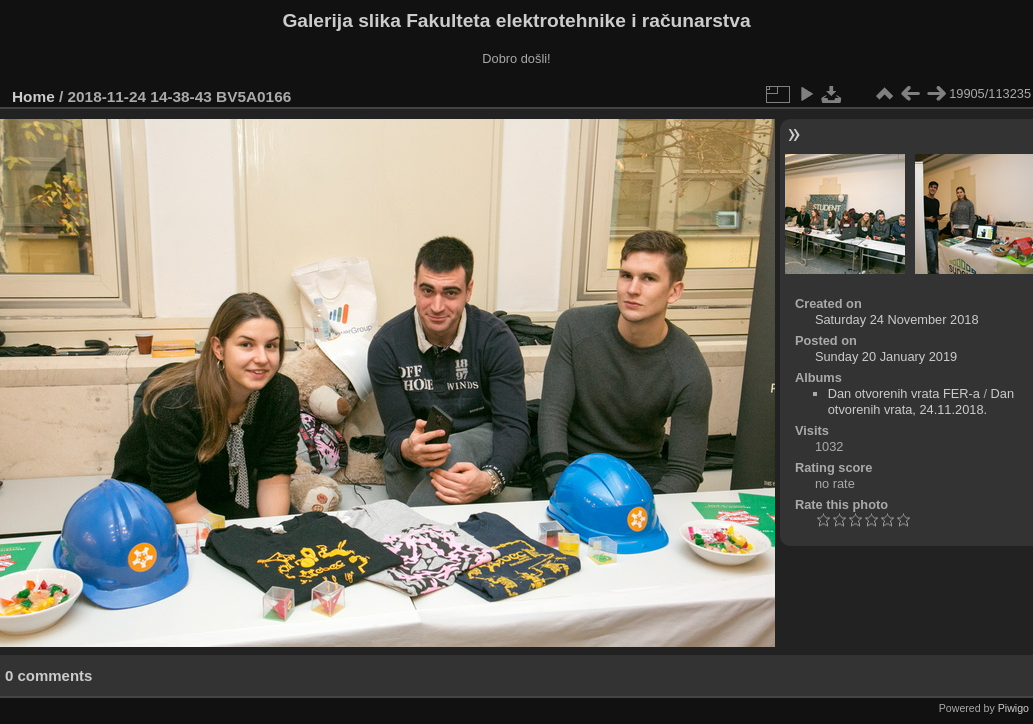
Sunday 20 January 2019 (886, 356)
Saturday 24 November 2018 (897, 319)
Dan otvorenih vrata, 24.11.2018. (921, 401)
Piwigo (1013, 708)
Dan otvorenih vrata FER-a (904, 393)
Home (33, 96)
